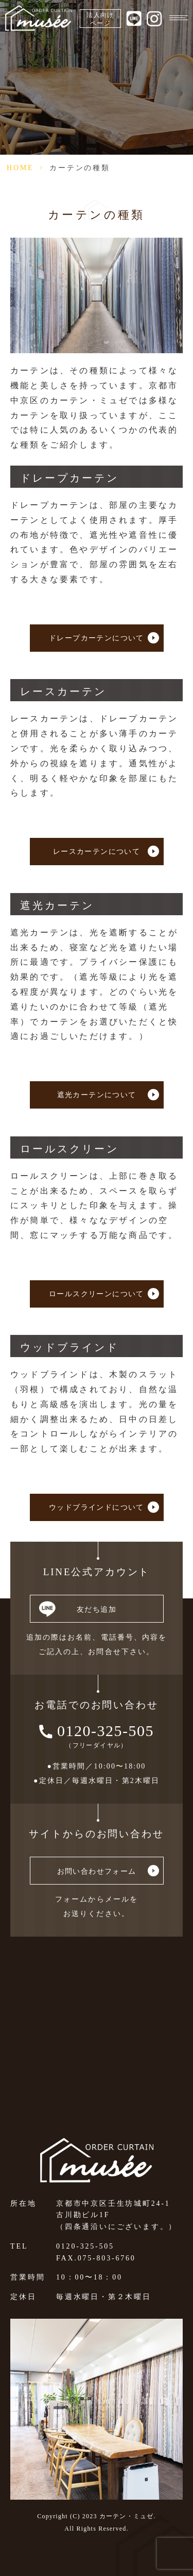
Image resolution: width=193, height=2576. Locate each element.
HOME (20, 168)
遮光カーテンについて (96, 1095)
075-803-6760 (107, 2258)
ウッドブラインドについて (96, 1507)
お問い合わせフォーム (96, 1871)
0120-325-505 (105, 1730)
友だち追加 (96, 1609)
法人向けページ (100, 19)
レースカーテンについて (96, 851)
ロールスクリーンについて (96, 1294)
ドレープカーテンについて (96, 638)
